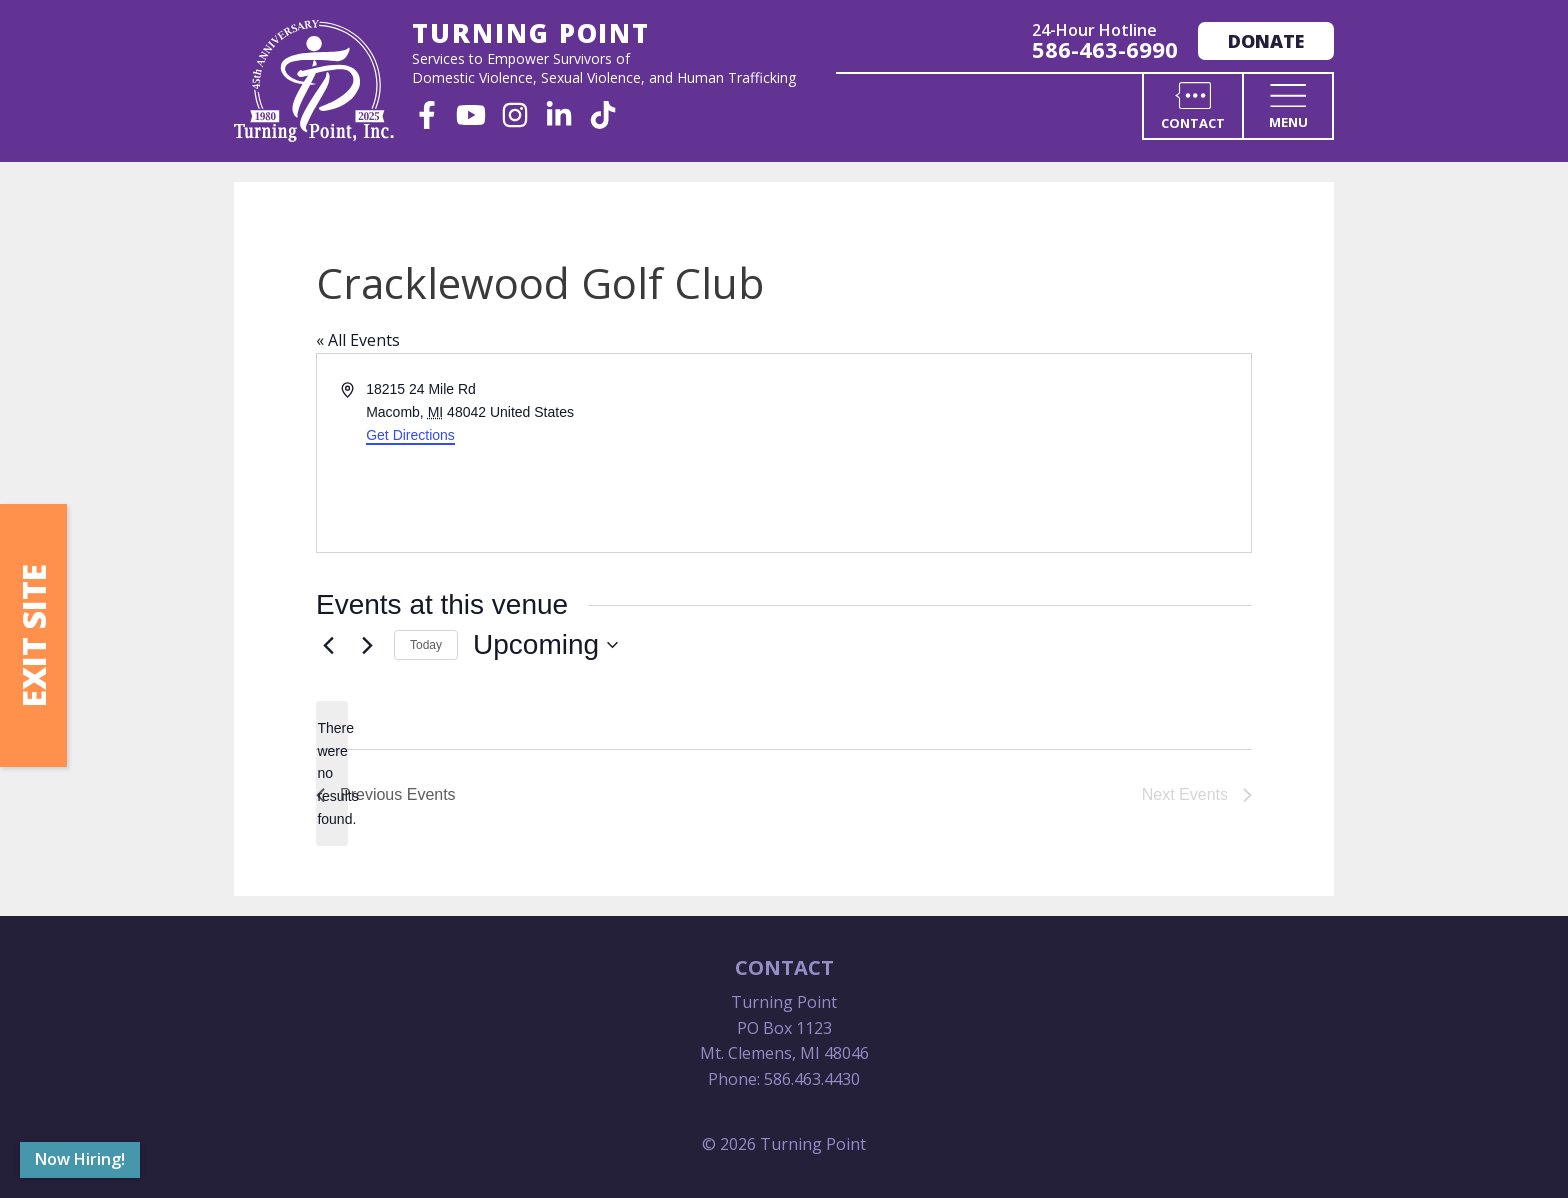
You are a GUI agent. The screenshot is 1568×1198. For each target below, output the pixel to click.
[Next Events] (367, 645)
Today (426, 645)
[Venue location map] (1016, 453)
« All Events (358, 340)
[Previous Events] (328, 645)
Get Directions (410, 435)
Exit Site (33, 635)
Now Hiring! (80, 1159)
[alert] (332, 773)
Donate (1266, 41)
